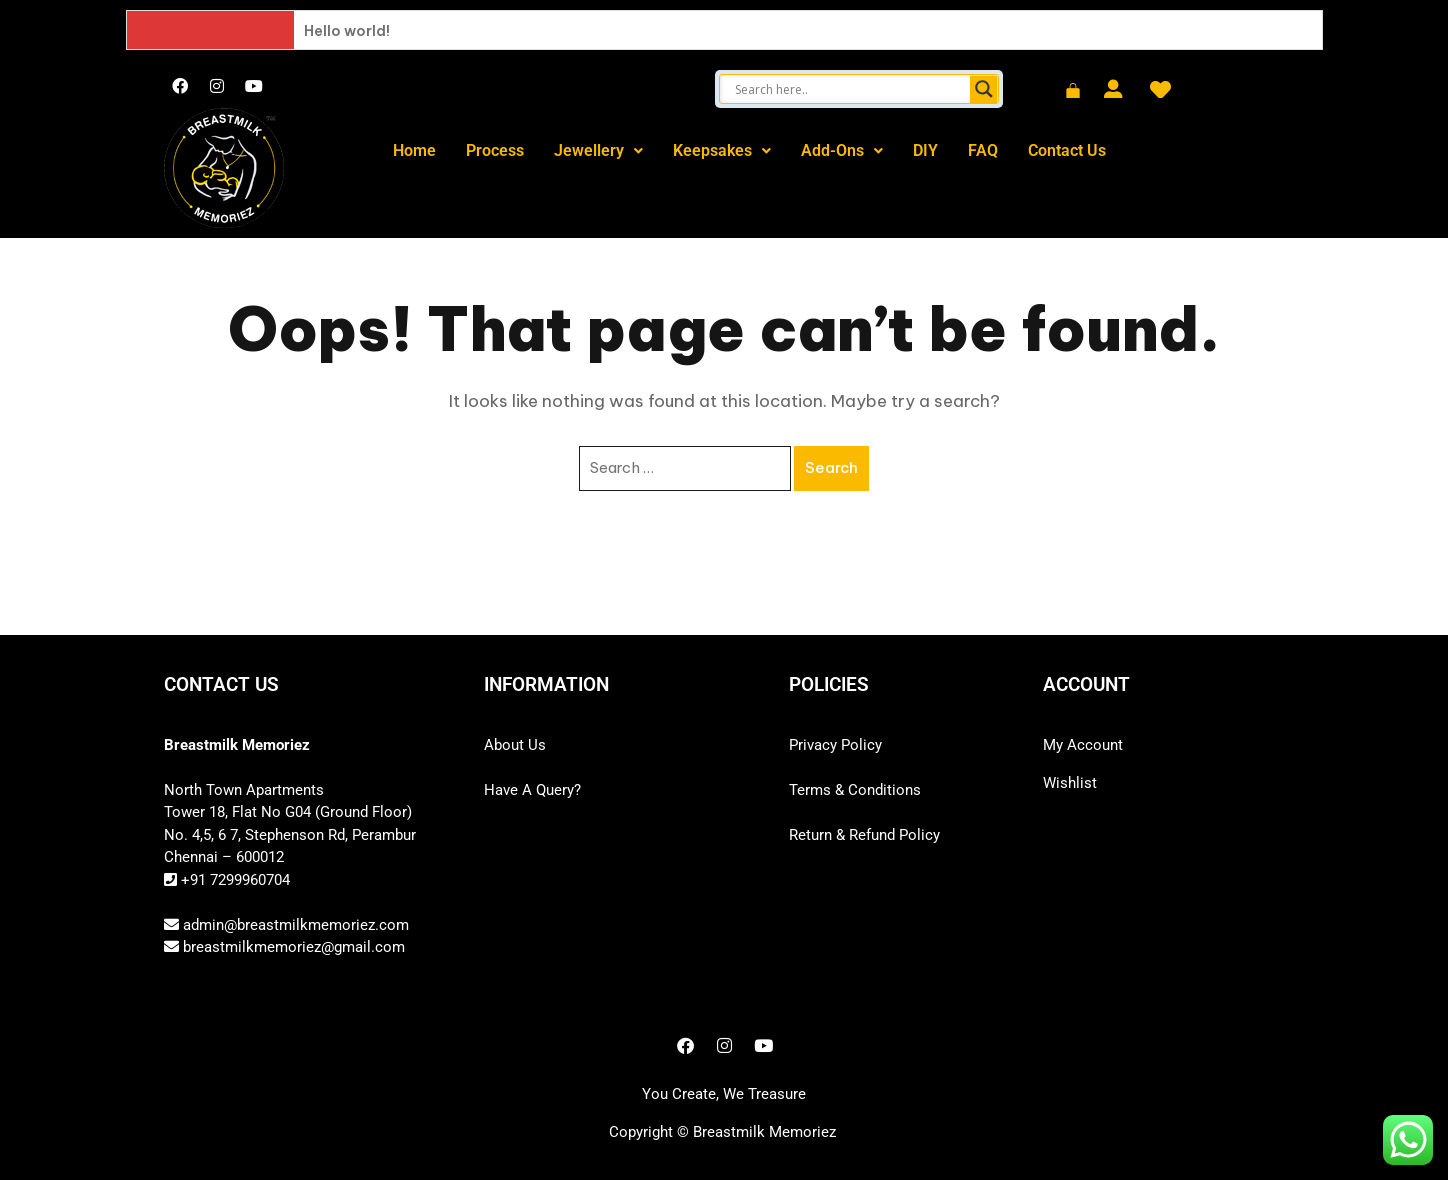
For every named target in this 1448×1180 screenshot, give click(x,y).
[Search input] (849, 89)
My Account (1083, 745)
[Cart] (1073, 92)
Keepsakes (722, 150)
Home (414, 150)
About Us (515, 745)
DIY (925, 150)
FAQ (983, 150)
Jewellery (598, 150)
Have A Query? (532, 790)
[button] (598, 151)
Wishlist (1070, 783)
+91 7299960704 (233, 880)
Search (831, 467)
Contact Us (1067, 150)
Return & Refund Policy (864, 835)
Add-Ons (842, 150)
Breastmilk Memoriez (764, 1132)
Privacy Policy (835, 745)
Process (495, 150)
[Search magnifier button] (984, 89)
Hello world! (347, 31)
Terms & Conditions (855, 790)
